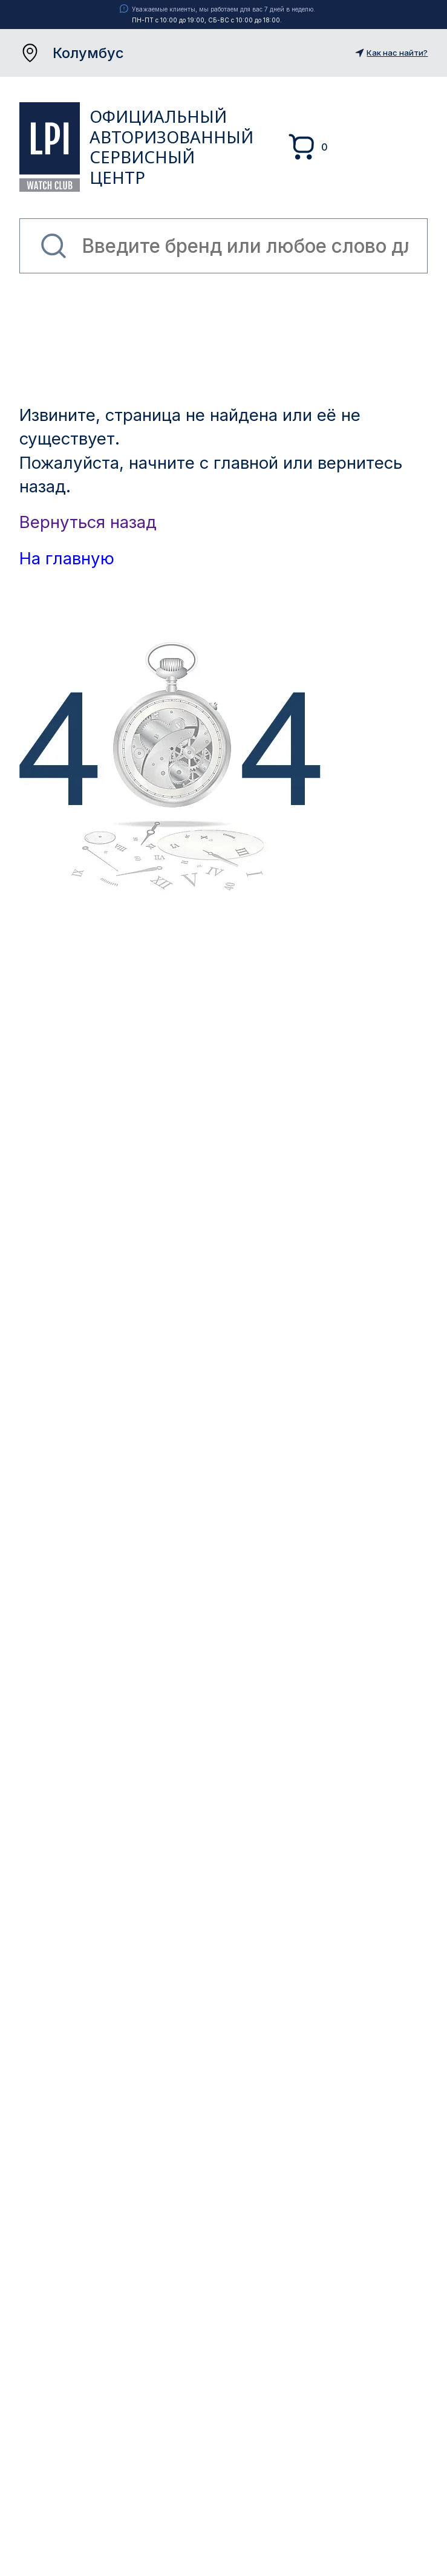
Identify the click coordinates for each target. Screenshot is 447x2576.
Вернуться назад (88, 522)
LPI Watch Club (49, 147)
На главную (66, 558)
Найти (53, 245)
